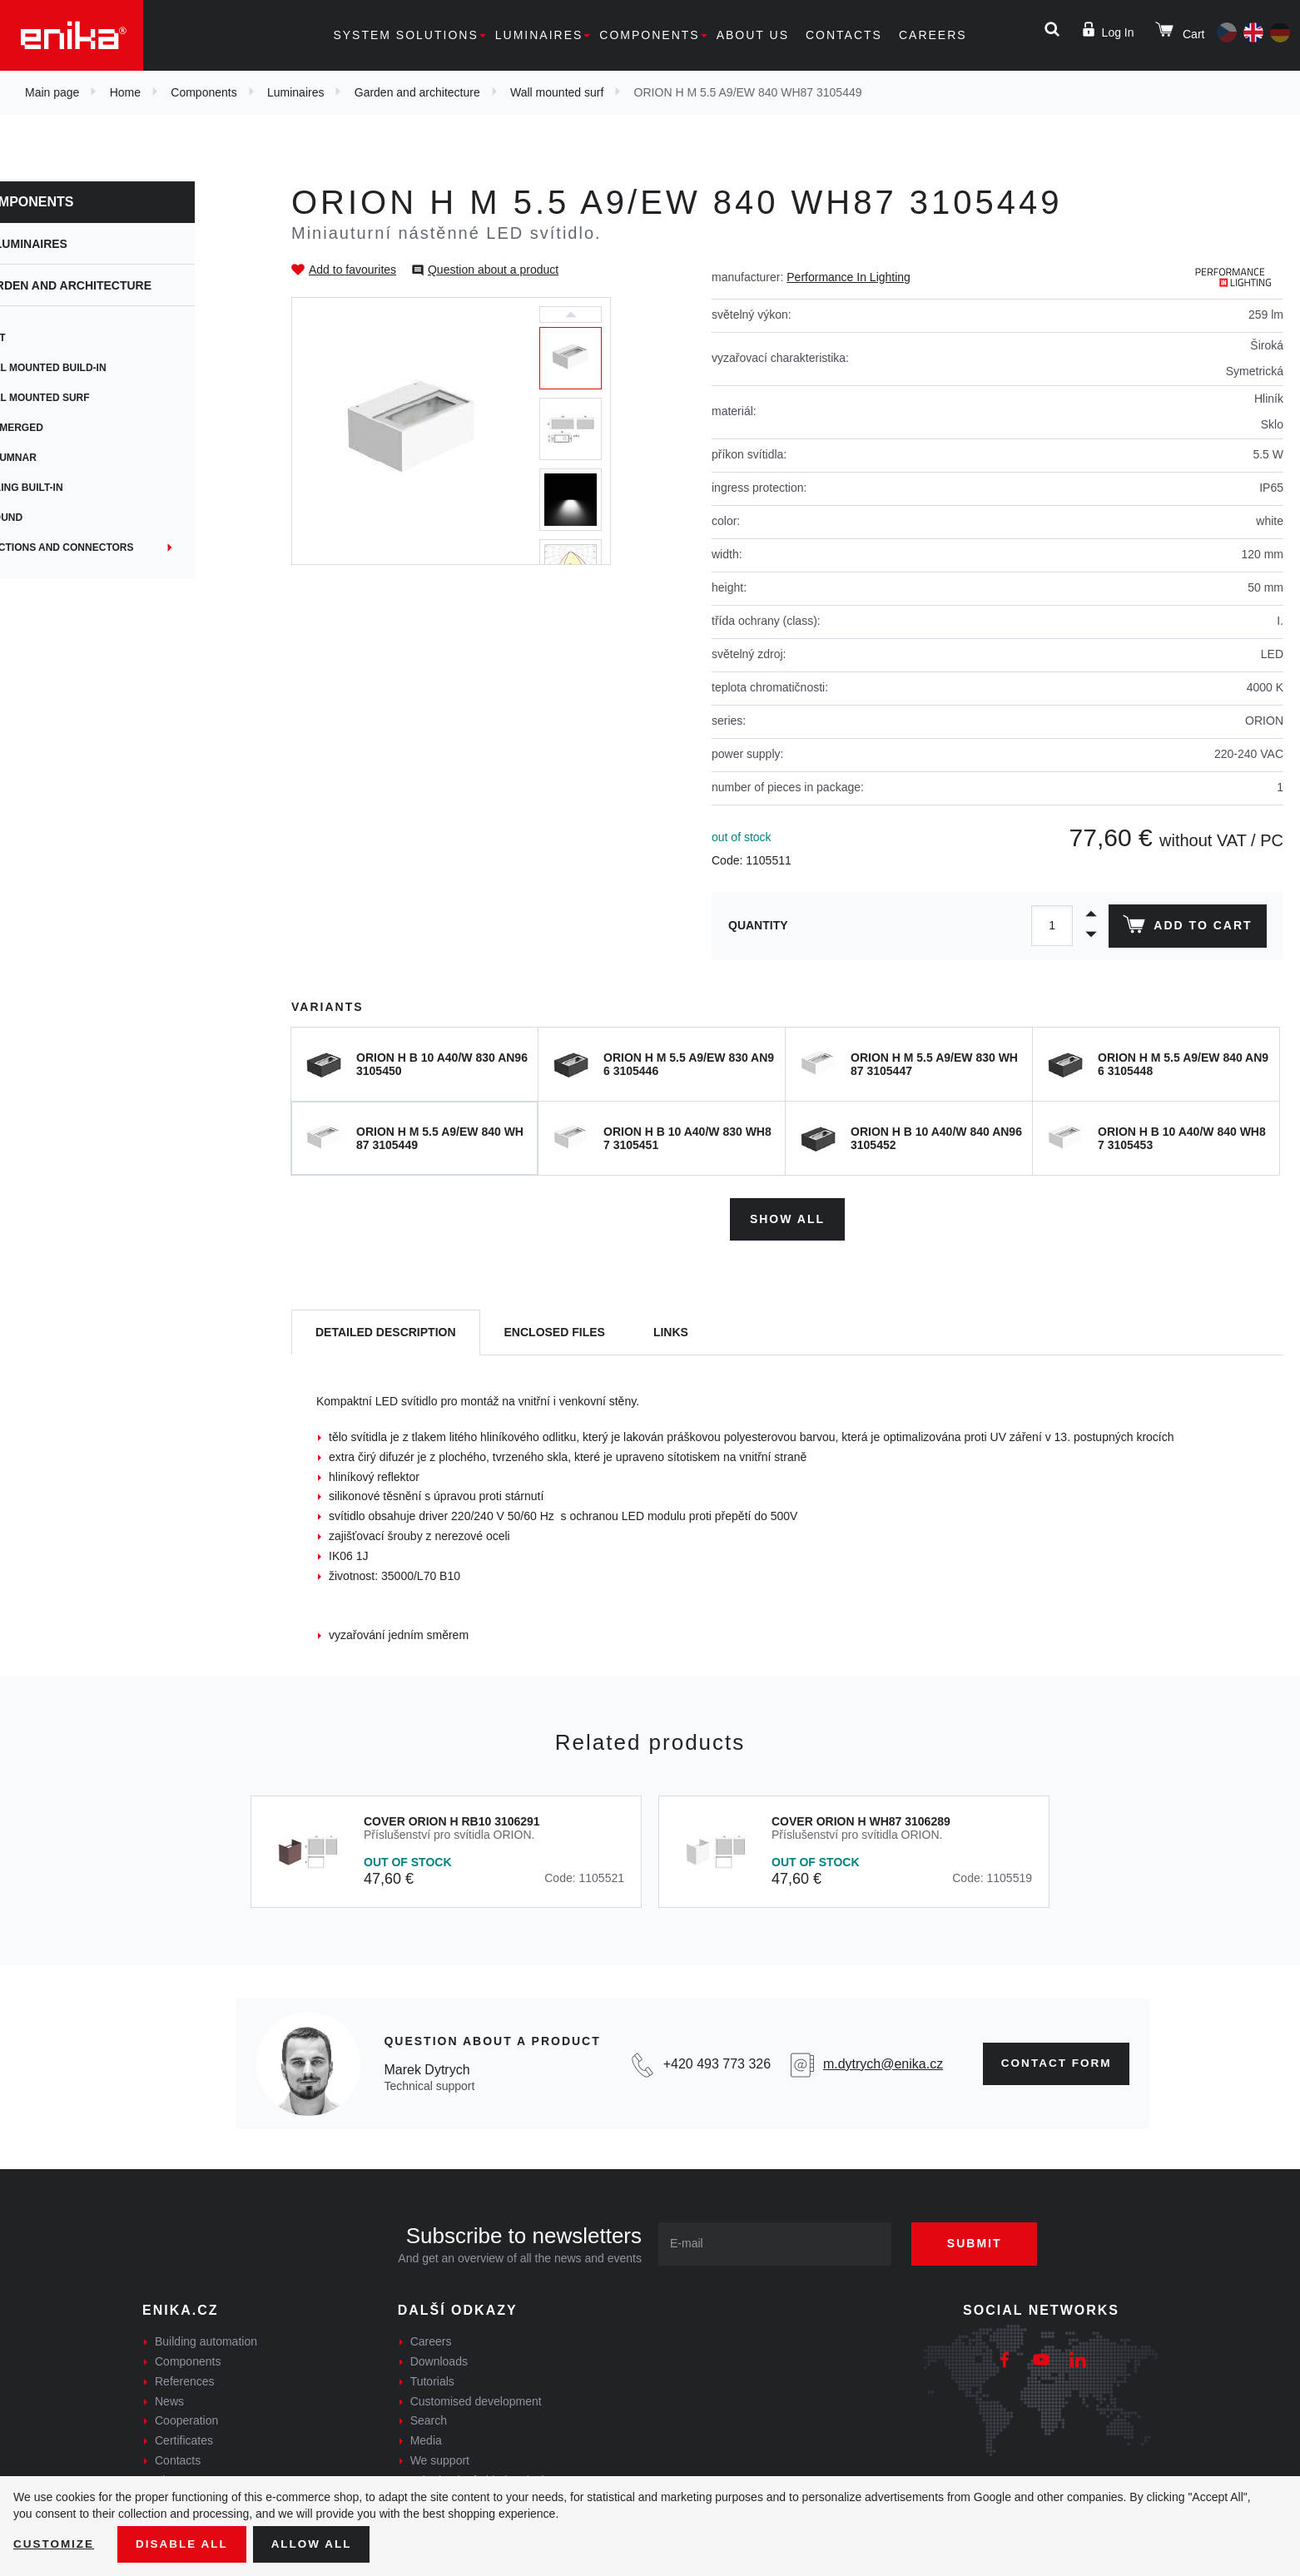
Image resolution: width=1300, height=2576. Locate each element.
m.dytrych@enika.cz (878, 2061)
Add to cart (1186, 927)
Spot (47, 338)
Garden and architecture (417, 92)
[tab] (385, 1331)
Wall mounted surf (556, 92)
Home (125, 92)
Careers (933, 35)
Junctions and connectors (111, 547)
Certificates (184, 2438)
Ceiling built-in (75, 487)
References (185, 2379)
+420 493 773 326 (713, 2061)
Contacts (844, 35)
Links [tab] (670, 1329)
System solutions (405, 35)
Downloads (439, 2359)
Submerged (65, 427)
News (169, 2398)
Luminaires (539, 35)
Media (426, 2438)
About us (753, 35)
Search (428, 2418)
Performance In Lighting (848, 277)
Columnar (62, 457)
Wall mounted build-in (97, 368)
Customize (55, 2543)
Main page (52, 92)
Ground (55, 517)
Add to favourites (352, 269)
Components (649, 35)
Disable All (185, 2543)
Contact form (1053, 2061)
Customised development (476, 2398)
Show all (787, 1216)
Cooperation (186, 2418)
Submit (980, 2241)
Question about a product (493, 269)
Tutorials (432, 2379)
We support (439, 2458)
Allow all (318, 2543)
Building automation (206, 2339)
